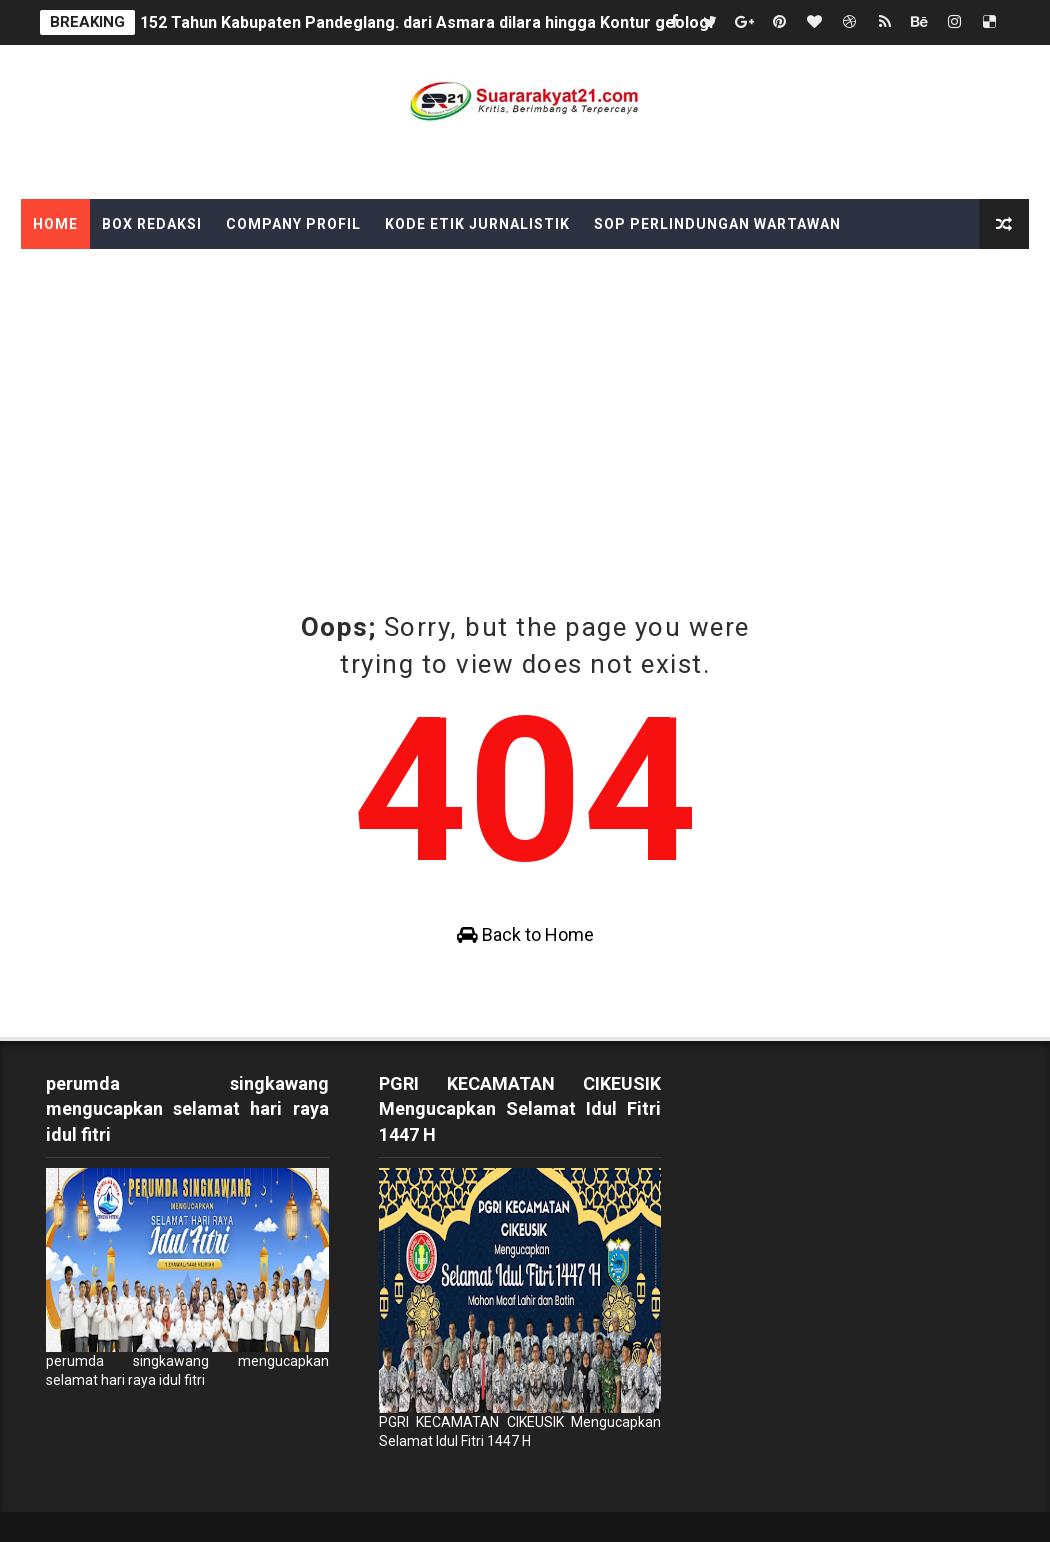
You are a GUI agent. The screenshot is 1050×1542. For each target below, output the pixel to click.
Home (55, 224)
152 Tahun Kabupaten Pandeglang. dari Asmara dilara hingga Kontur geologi (426, 22)
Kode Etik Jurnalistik (477, 224)
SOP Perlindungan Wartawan (717, 224)
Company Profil (293, 224)
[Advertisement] (525, 459)
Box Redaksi (152, 224)
